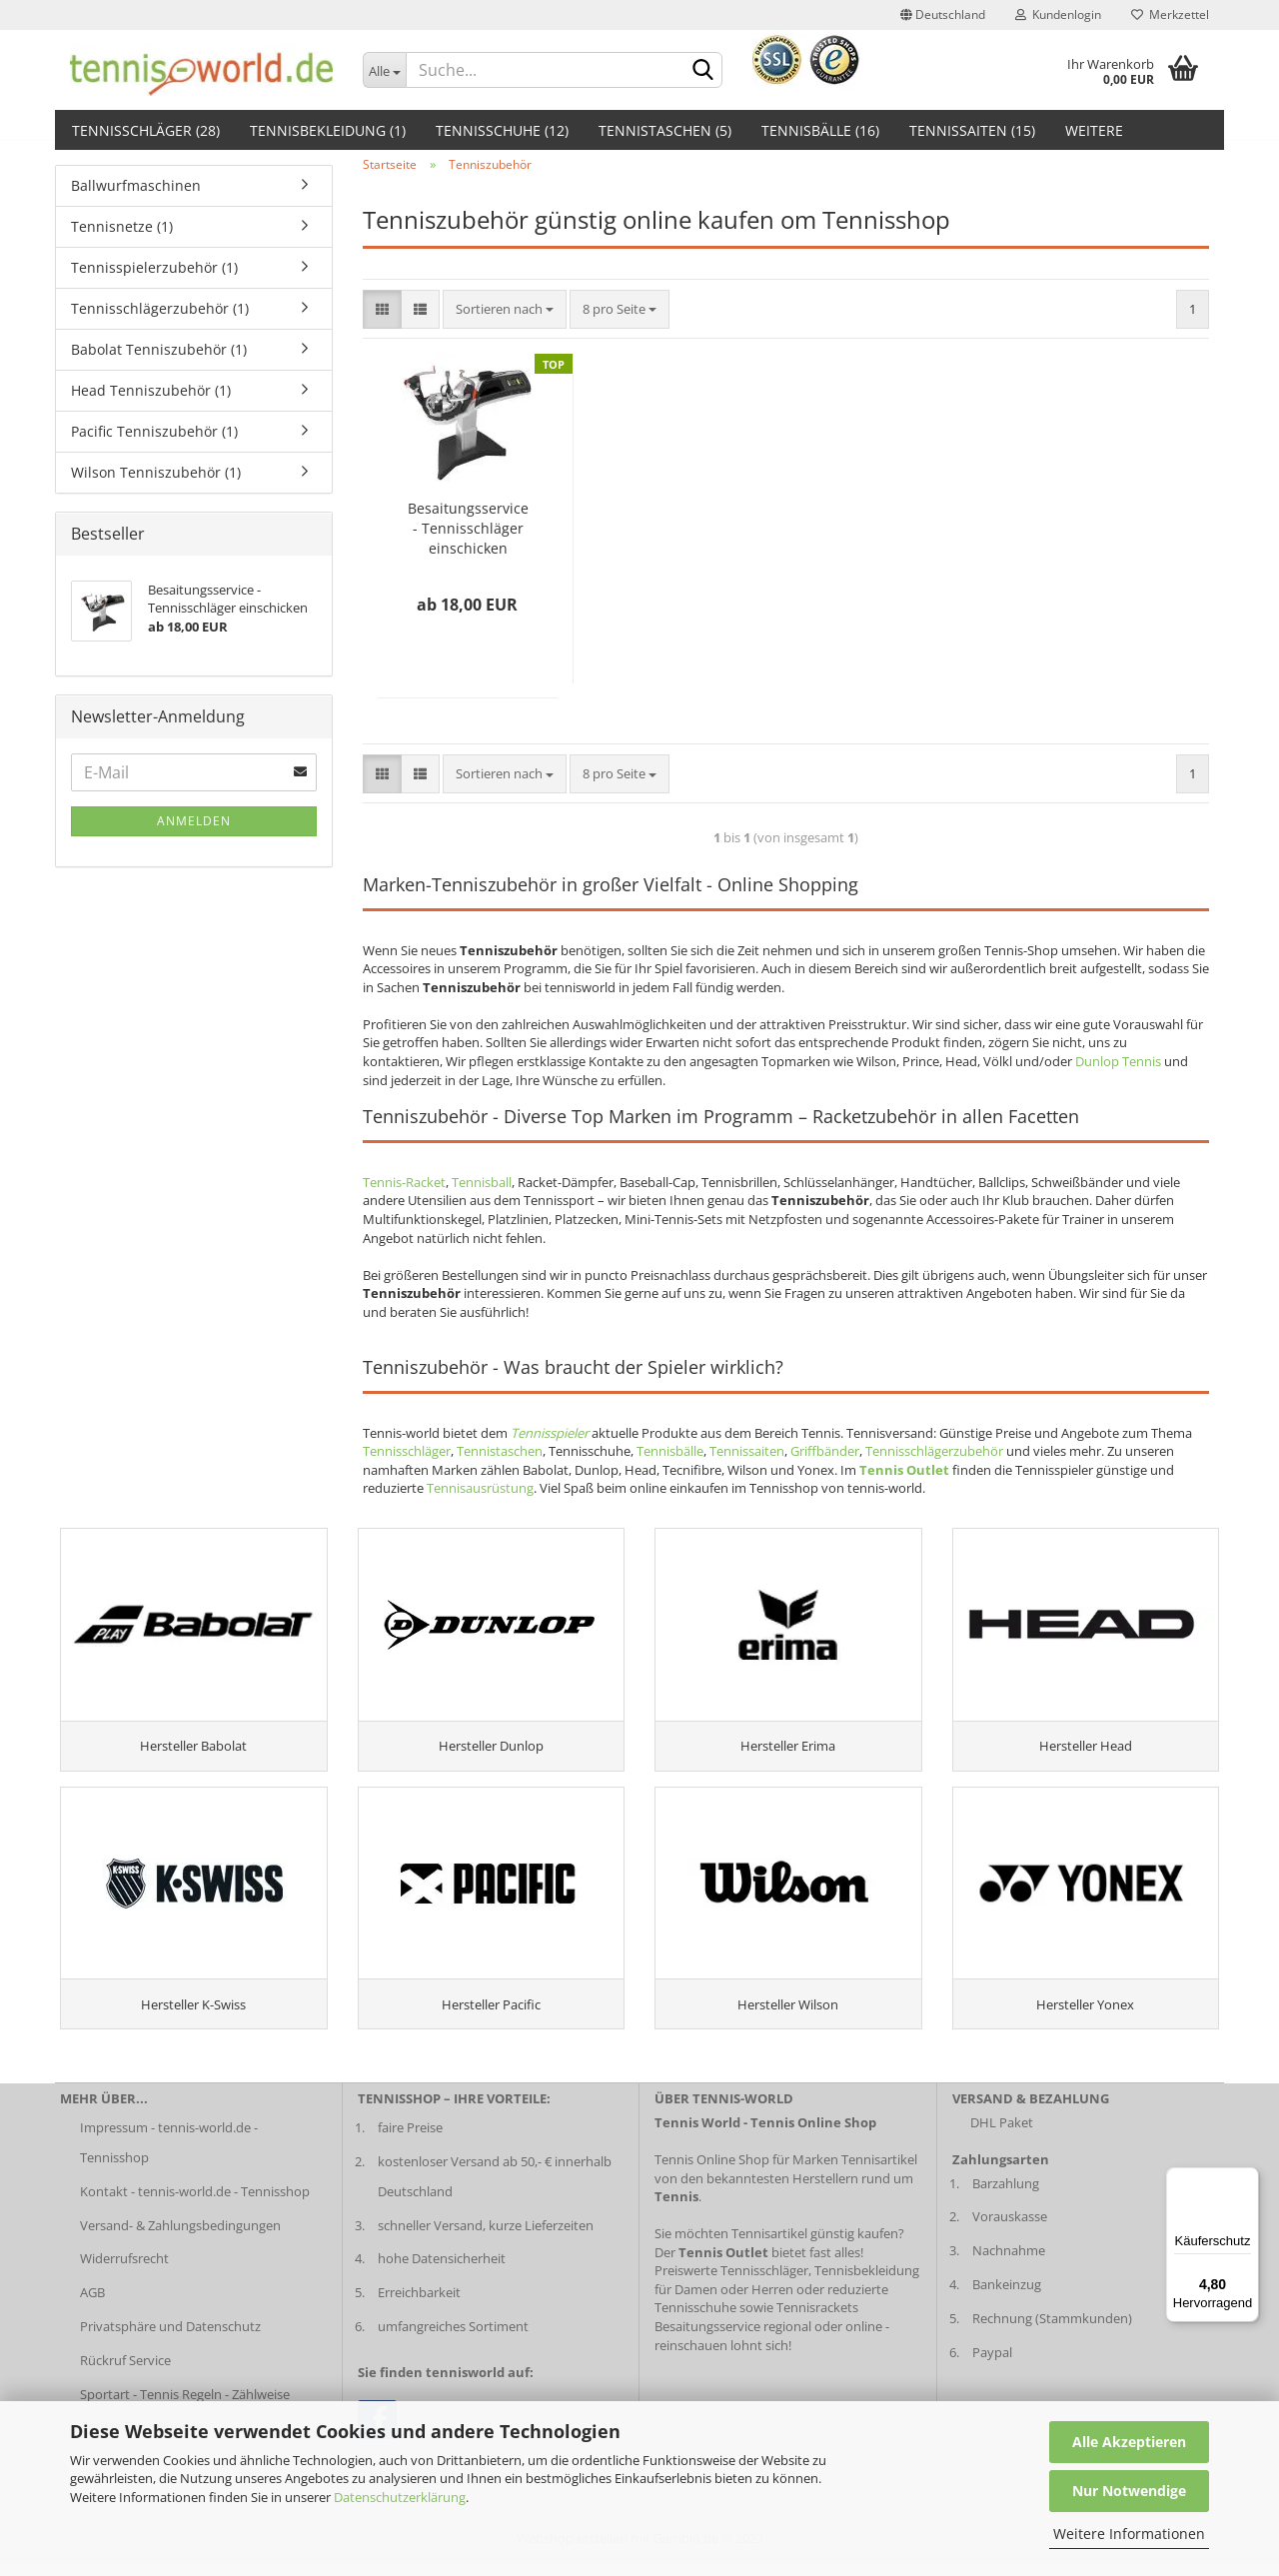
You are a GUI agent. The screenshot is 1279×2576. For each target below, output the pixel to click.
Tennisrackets (817, 2320)
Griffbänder (824, 1451)
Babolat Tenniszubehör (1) (159, 349)
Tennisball (482, 1182)
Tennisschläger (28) (146, 130)
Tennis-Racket (404, 1182)
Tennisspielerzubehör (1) (154, 267)
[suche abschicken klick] (703, 71)
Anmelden (194, 820)
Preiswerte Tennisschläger (731, 2283)
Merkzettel (1170, 14)
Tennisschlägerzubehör (934, 1451)
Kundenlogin (1058, 14)
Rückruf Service (125, 2373)
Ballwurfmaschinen (136, 185)
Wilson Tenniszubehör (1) (156, 472)
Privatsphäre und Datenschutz (170, 2339)
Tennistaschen (500, 1451)
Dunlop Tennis (1118, 1061)
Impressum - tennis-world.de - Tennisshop (169, 2154)
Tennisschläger (407, 1451)
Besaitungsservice (707, 2339)
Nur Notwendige (1129, 2490)
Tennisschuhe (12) (502, 130)
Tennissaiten (746, 1451)
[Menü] (1247, 2179)
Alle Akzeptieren (1129, 2441)
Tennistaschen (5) (665, 130)
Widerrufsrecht (124, 2271)
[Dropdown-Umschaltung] (385, 70)
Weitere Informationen (1129, 2533)
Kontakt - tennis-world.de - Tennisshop (195, 2203)
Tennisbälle (670, 1451)
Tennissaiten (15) (972, 130)
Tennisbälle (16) (820, 130)
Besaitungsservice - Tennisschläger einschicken (468, 528)
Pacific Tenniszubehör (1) (154, 431)
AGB (92, 2305)
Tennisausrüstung (480, 1488)
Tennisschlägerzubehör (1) (160, 308)
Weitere (1094, 130)
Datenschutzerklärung (400, 2497)
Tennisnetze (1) (122, 226)
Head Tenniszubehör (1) (151, 390)
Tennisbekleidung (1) (328, 130)
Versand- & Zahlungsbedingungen (180, 2237)
